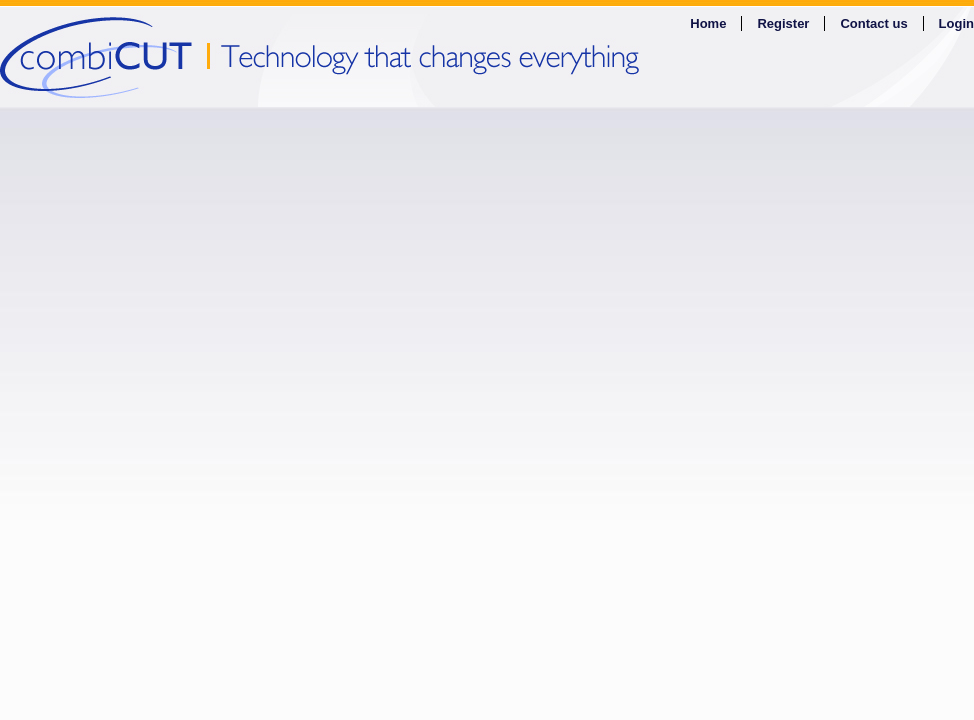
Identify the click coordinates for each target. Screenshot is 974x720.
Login (956, 23)
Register (783, 23)
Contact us (873, 23)
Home (708, 23)
